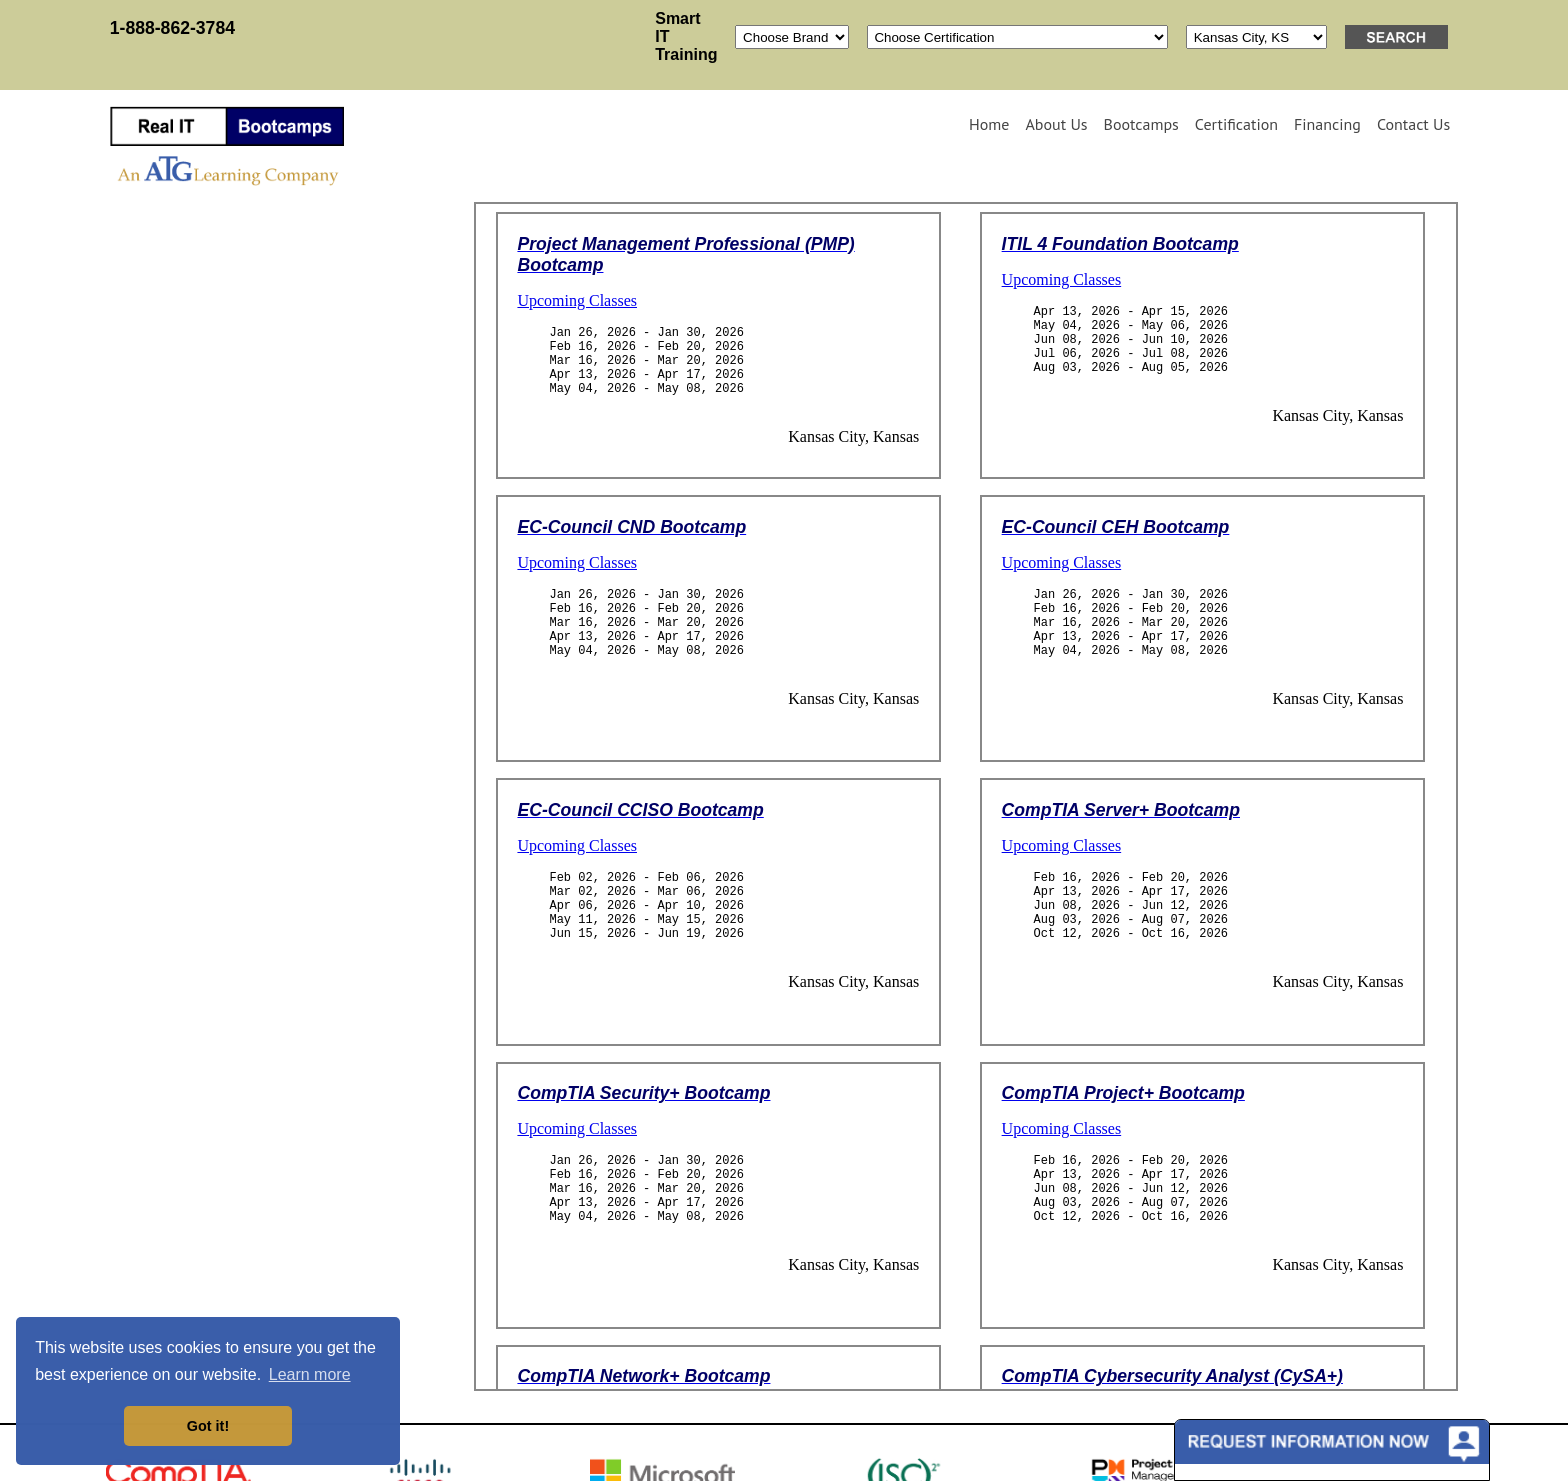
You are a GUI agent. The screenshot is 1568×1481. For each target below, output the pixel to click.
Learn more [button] (310, 1374)
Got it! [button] (208, 1426)
